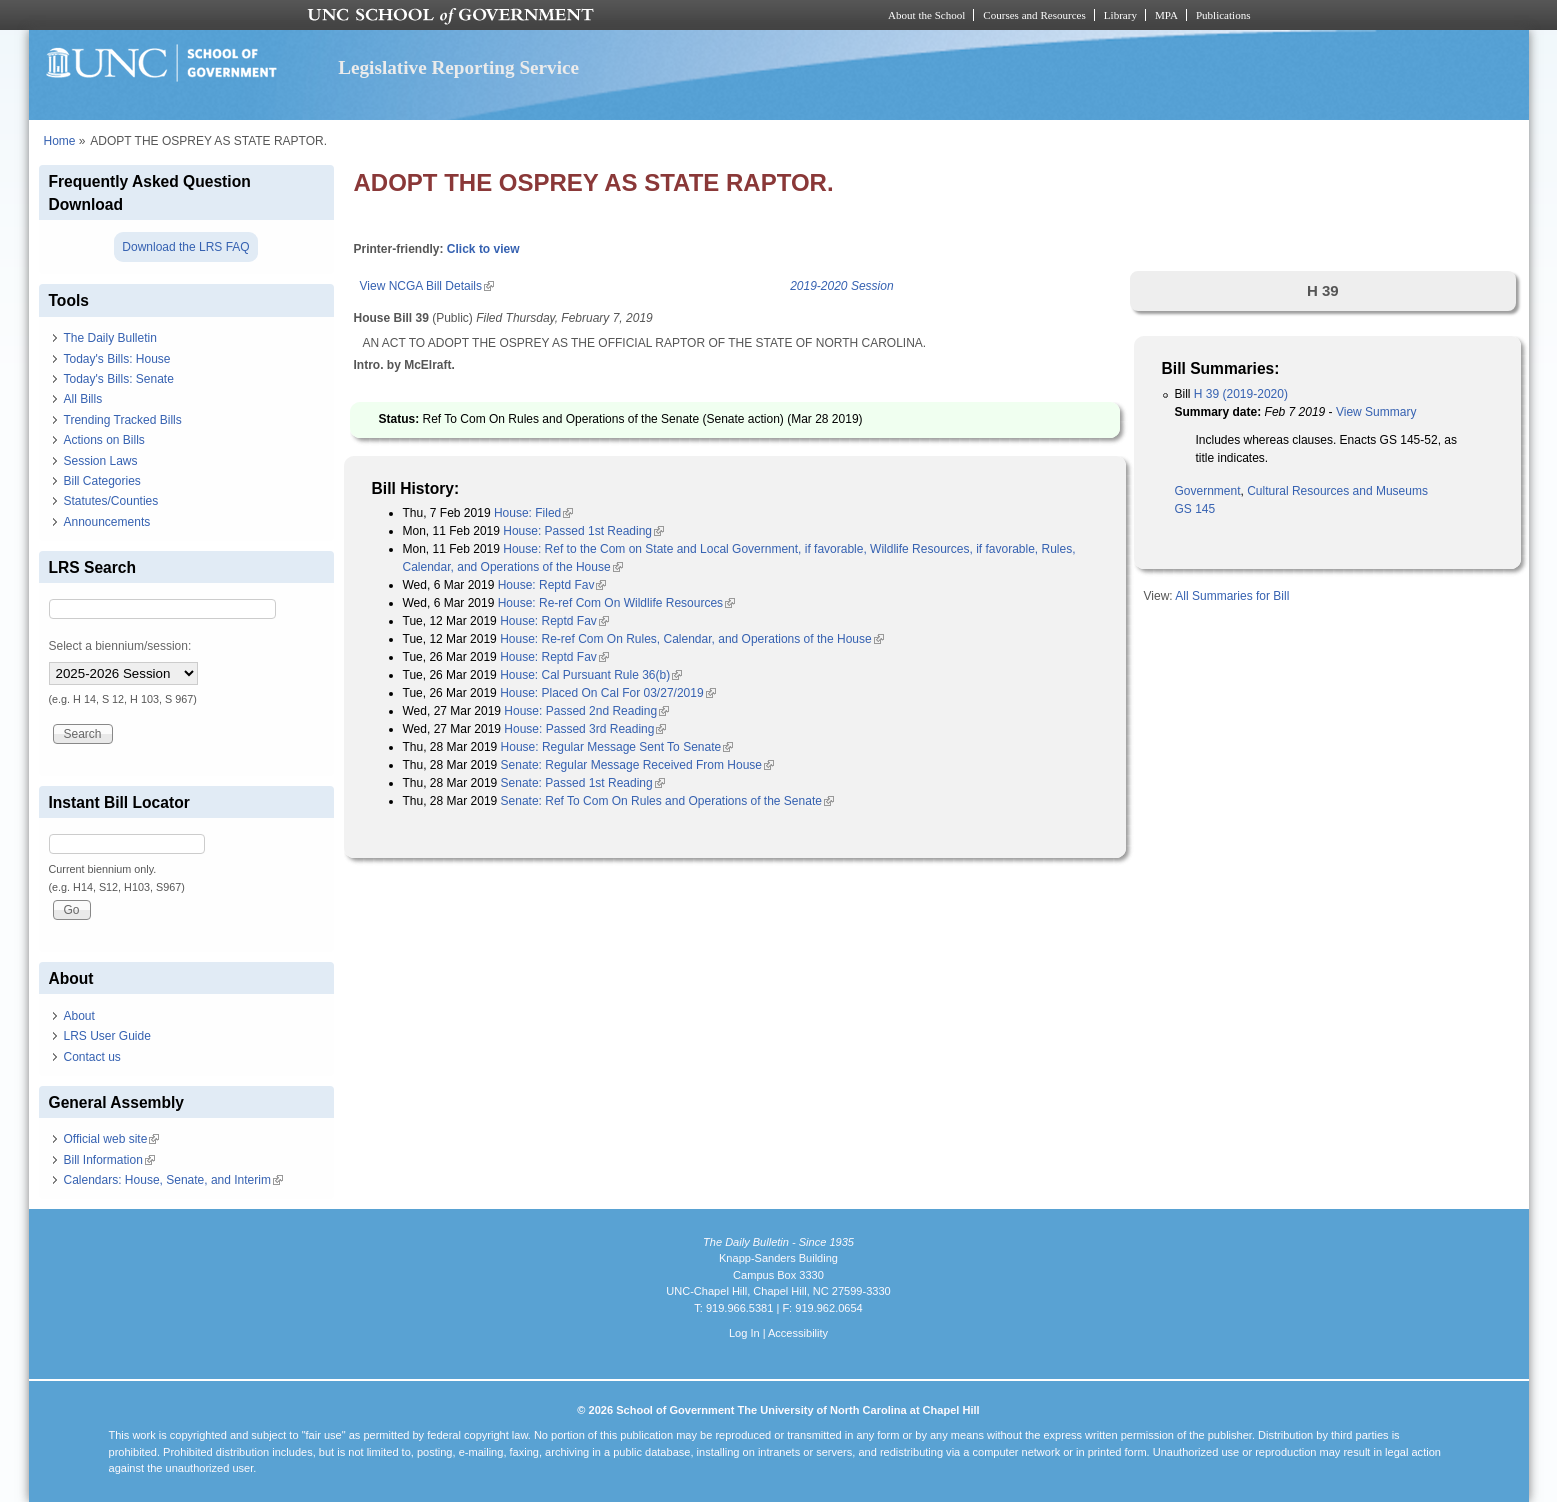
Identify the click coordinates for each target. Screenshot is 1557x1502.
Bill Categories (102, 481)
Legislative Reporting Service (458, 67)
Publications (1223, 15)
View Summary (1376, 412)
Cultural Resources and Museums (1337, 491)
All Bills (83, 399)
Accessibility (798, 1333)
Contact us (92, 1057)
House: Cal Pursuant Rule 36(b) (591, 675)
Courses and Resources (1034, 15)
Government (1208, 491)
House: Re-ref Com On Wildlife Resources (616, 603)
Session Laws (101, 461)
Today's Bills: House (117, 359)
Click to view (483, 249)
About (79, 1016)
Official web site (112, 1139)
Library (1120, 15)
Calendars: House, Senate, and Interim (173, 1180)
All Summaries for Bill (1232, 596)
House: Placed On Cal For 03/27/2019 (607, 693)
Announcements (107, 522)
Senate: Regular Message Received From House (637, 765)
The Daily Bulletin (110, 338)
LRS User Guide (107, 1036)
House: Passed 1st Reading (583, 531)
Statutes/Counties (111, 501)
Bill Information (109, 1160)
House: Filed (533, 513)
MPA (1166, 15)
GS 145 (1195, 509)
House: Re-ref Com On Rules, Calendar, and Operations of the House (692, 639)
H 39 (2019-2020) (1241, 394)
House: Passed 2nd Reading (586, 711)
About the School (926, 15)
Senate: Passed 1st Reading (583, 783)
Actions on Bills (104, 440)
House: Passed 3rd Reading (585, 729)
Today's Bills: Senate (119, 379)
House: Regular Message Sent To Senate (617, 747)
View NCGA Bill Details (427, 286)
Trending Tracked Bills (123, 420)
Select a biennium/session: (120, 646)
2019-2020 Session (841, 286)
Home (60, 141)
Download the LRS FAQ (185, 247)
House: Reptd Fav (552, 585)
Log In (744, 1333)
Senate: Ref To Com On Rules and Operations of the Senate (667, 801)
